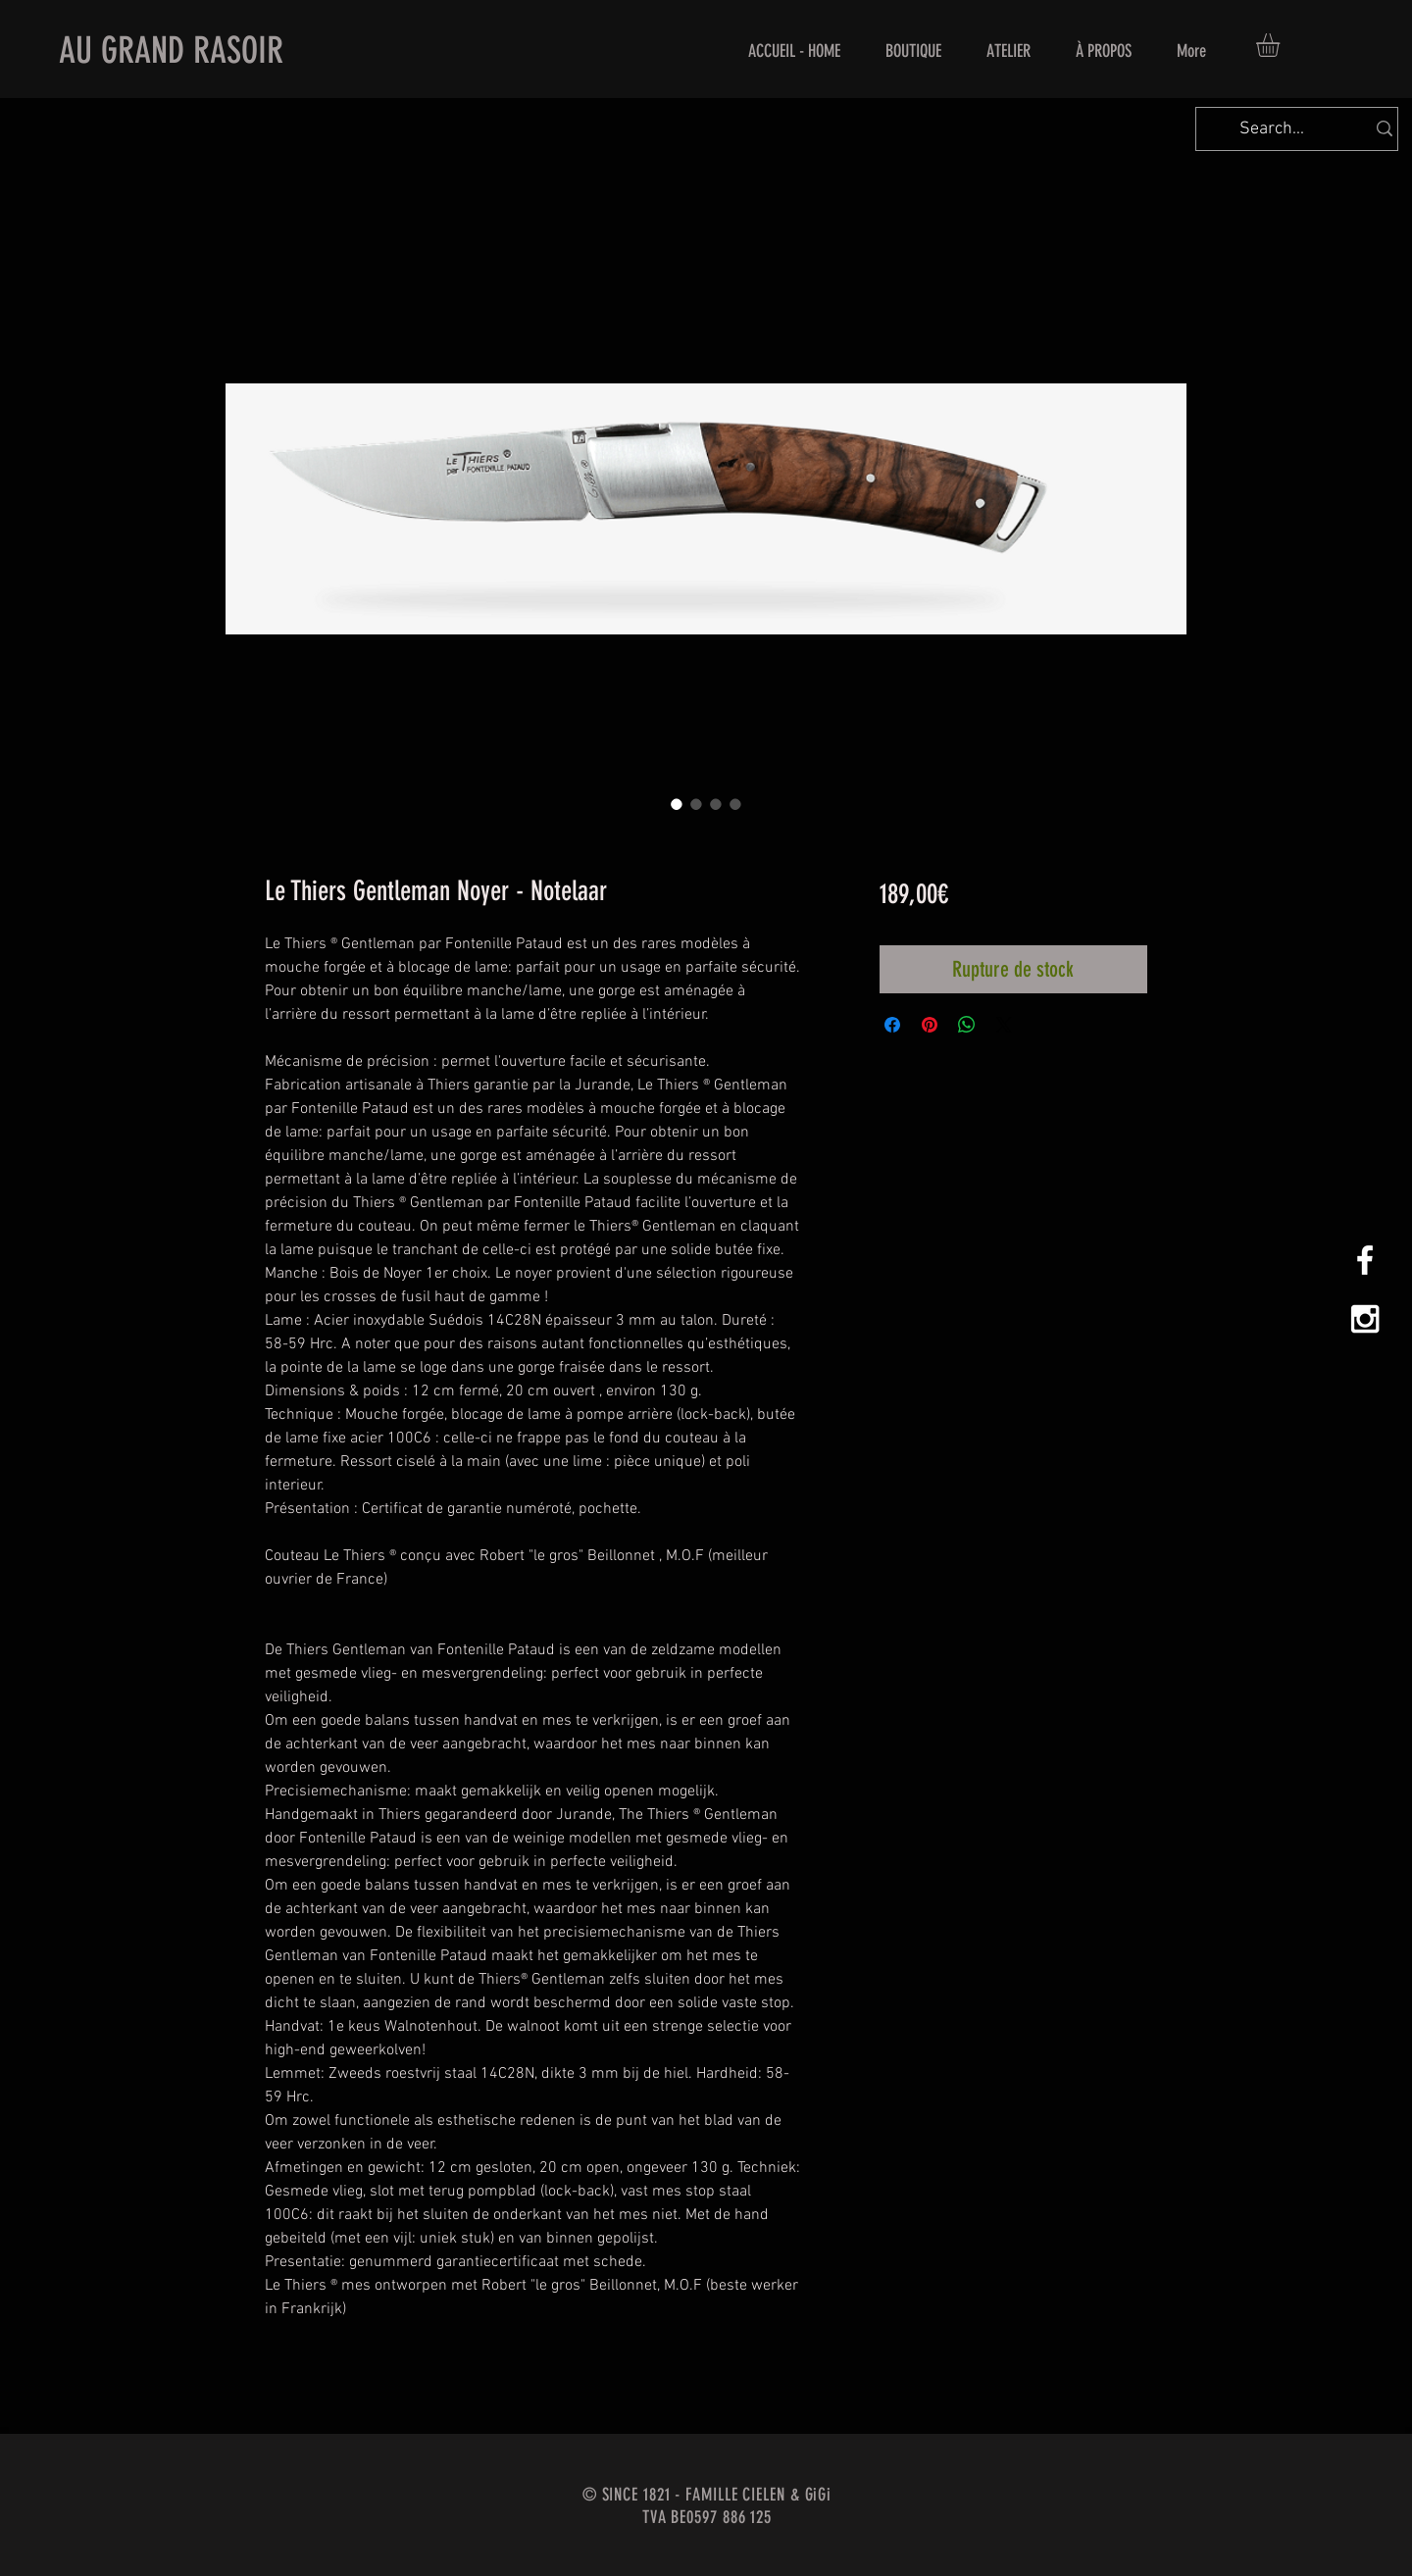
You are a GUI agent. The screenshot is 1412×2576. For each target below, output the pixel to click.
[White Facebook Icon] (1365, 1260)
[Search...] (1272, 129)
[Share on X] (1004, 1024)
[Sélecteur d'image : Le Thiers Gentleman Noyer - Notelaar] (676, 804)
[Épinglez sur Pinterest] (929, 1024)
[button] (1281, 45)
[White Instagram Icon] (1365, 1319)
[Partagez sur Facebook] (892, 1024)
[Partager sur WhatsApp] (967, 1024)
